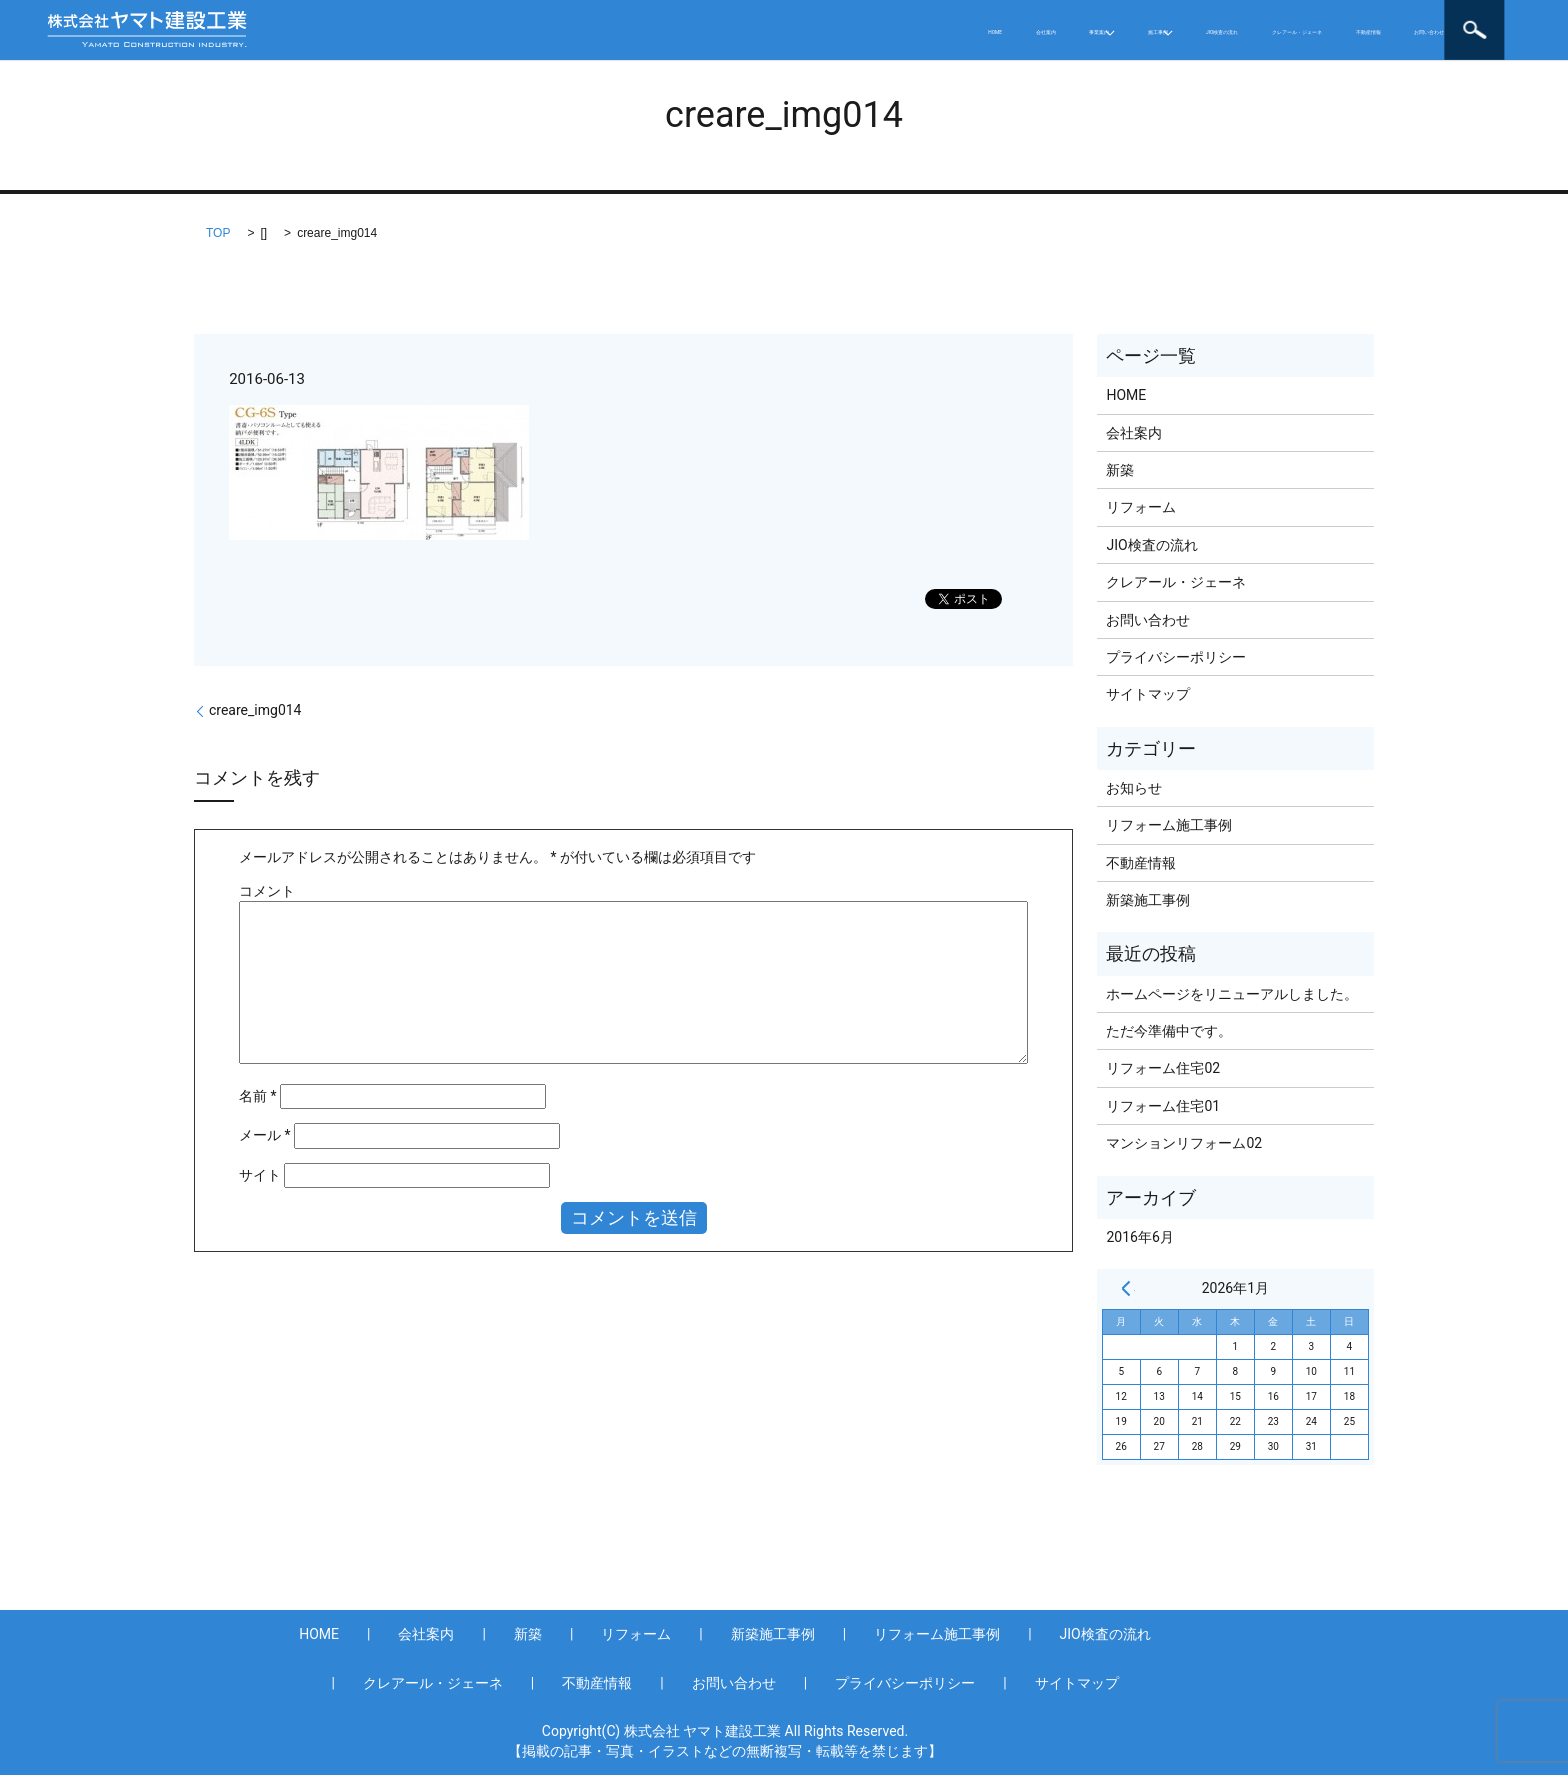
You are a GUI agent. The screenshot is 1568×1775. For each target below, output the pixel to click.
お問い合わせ (1402, 30)
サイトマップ (1148, 694)
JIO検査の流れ (1003, 30)
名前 (258, 1096)
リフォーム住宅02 (1163, 1068)
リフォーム (1141, 507)
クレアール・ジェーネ (1153, 30)
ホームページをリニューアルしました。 (1232, 994)
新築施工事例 (1148, 900)
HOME (608, 30)
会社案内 (689, 30)
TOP (218, 233)
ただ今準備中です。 (1169, 1031)
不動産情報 (1292, 30)
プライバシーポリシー (1176, 657)
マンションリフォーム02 (1184, 1143)
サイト (260, 1175)
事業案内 (779, 30)
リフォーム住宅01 (1163, 1106)
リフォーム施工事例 (1169, 825)
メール (265, 1135)
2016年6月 (1139, 1237)
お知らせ (1134, 788)
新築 (1120, 470)
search (1514, 30)
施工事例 (883, 30)
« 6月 (1126, 1288)
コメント (267, 891)
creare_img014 (255, 710)
